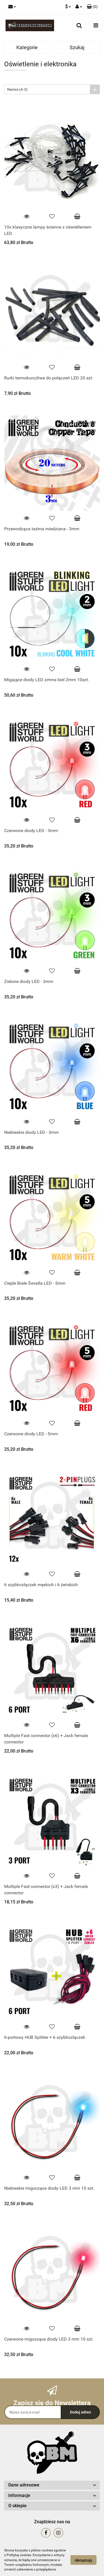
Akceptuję (83, 2560)
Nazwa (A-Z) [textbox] (17, 89)
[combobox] (52, 89)
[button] (92, 7)
